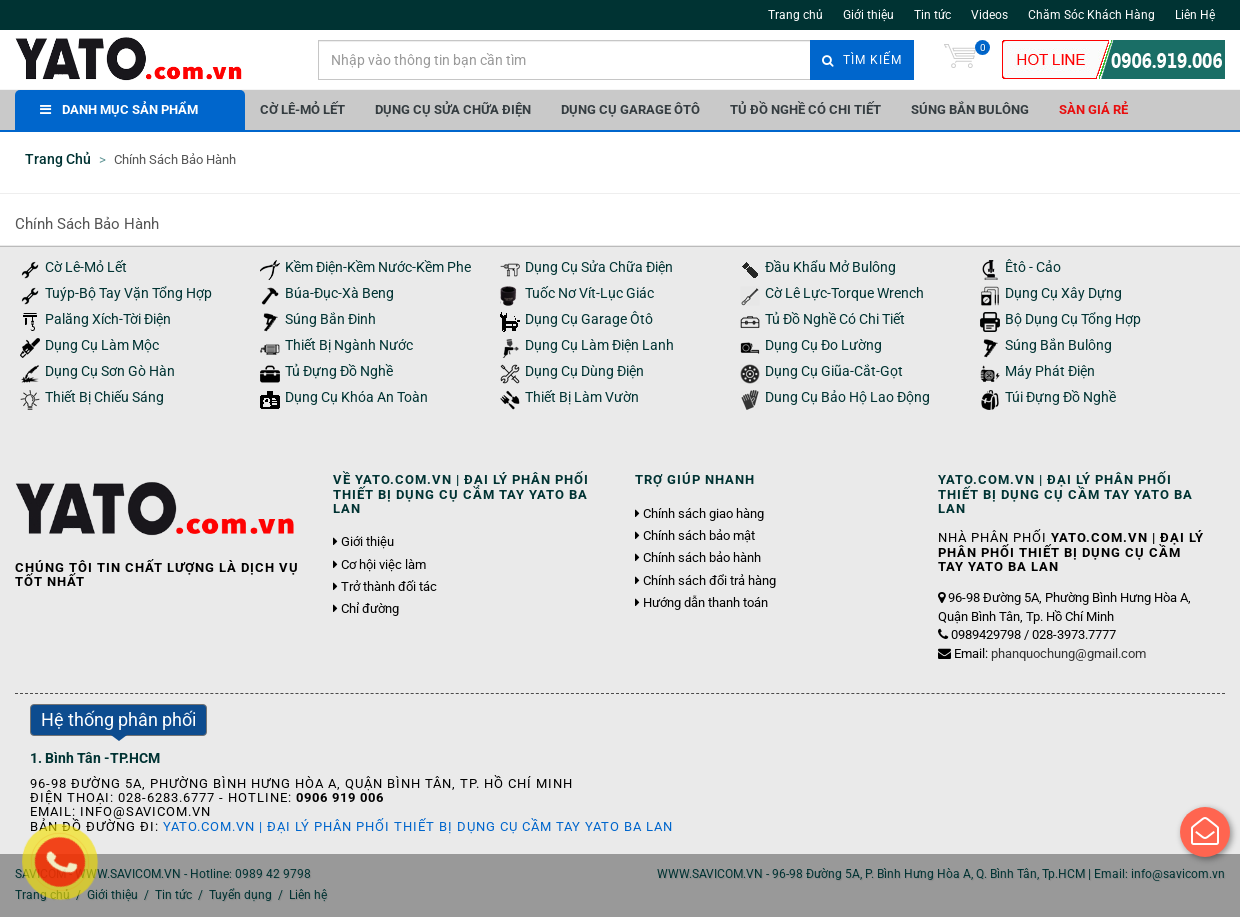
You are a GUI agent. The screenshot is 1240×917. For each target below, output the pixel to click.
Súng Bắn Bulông (970, 109)
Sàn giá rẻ (1093, 109)
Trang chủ (795, 15)
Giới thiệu (868, 15)
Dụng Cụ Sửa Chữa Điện (453, 109)
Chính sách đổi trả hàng (709, 581)
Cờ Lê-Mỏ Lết (302, 109)
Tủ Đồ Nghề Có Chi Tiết (805, 109)
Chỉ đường (370, 609)
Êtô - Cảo (1033, 267)
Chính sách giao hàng (703, 514)
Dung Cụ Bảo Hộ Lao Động (847, 397)
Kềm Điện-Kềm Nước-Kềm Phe (378, 267)
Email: (1050, 653)
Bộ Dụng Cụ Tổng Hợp (1073, 319)
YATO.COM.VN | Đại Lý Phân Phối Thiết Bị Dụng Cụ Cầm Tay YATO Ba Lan (418, 826)
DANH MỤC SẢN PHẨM (119, 109)
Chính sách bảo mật (699, 536)
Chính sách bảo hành (702, 558)
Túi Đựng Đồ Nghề (1060, 397)
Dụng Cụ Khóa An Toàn (356, 397)
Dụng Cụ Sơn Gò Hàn (110, 371)
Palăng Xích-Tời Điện (108, 319)
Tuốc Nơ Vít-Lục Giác (589, 293)
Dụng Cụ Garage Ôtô (630, 109)
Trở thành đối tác (389, 587)
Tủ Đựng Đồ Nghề (339, 371)
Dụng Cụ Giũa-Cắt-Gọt (834, 371)
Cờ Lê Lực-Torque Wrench (844, 293)
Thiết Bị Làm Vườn (582, 397)
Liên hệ (308, 895)
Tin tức (932, 15)
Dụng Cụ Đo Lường (823, 345)
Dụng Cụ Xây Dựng (1063, 293)
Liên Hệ (1195, 15)
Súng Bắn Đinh (330, 319)
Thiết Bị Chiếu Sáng (104, 397)
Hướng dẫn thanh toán (705, 603)
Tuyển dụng (240, 895)
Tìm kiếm (862, 60)
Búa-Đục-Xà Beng (339, 293)
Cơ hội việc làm (383, 565)
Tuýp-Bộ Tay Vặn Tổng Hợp (128, 293)
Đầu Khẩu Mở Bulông (830, 267)
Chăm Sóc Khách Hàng (1091, 15)
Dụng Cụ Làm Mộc (102, 345)
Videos (989, 15)
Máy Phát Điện (1050, 371)
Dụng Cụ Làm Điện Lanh (599, 345)
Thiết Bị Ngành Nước (349, 345)
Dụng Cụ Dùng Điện (584, 371)
